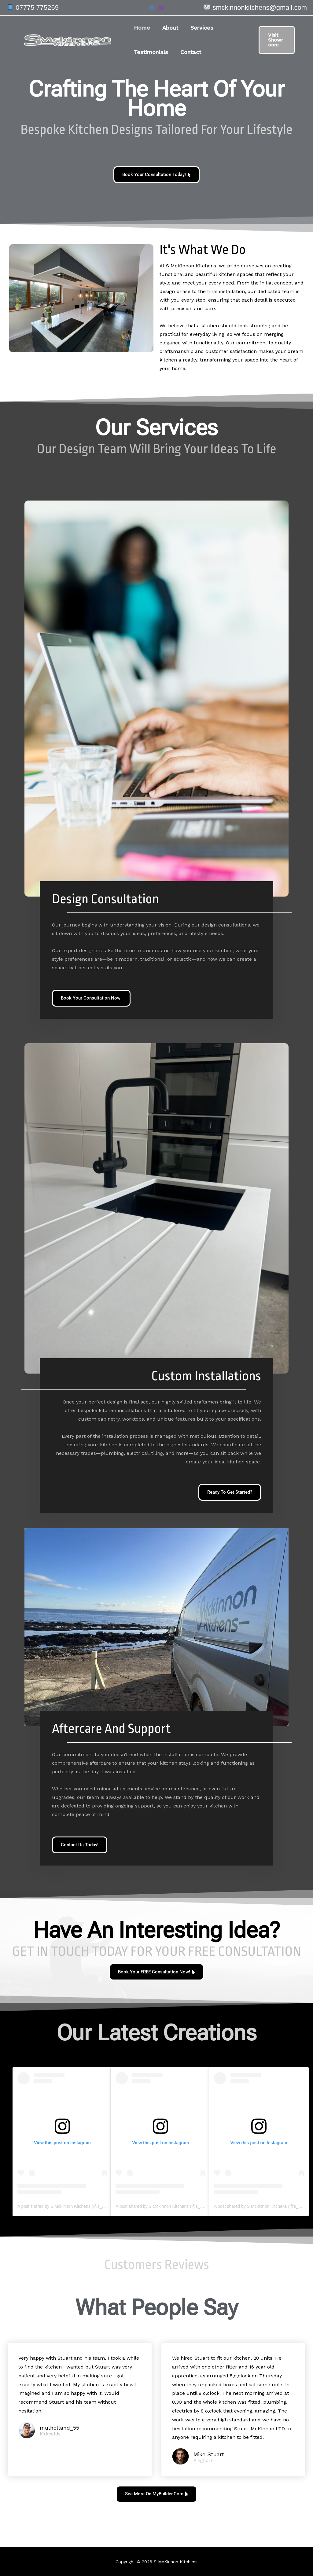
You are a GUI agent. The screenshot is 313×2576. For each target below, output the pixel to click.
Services (198, 27)
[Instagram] (161, 8)
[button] (272, 40)
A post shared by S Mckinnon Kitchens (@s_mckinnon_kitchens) (78, 2209)
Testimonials (150, 52)
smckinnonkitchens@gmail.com (260, 7)
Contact (189, 52)
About (168, 27)
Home (141, 27)
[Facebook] (152, 8)
